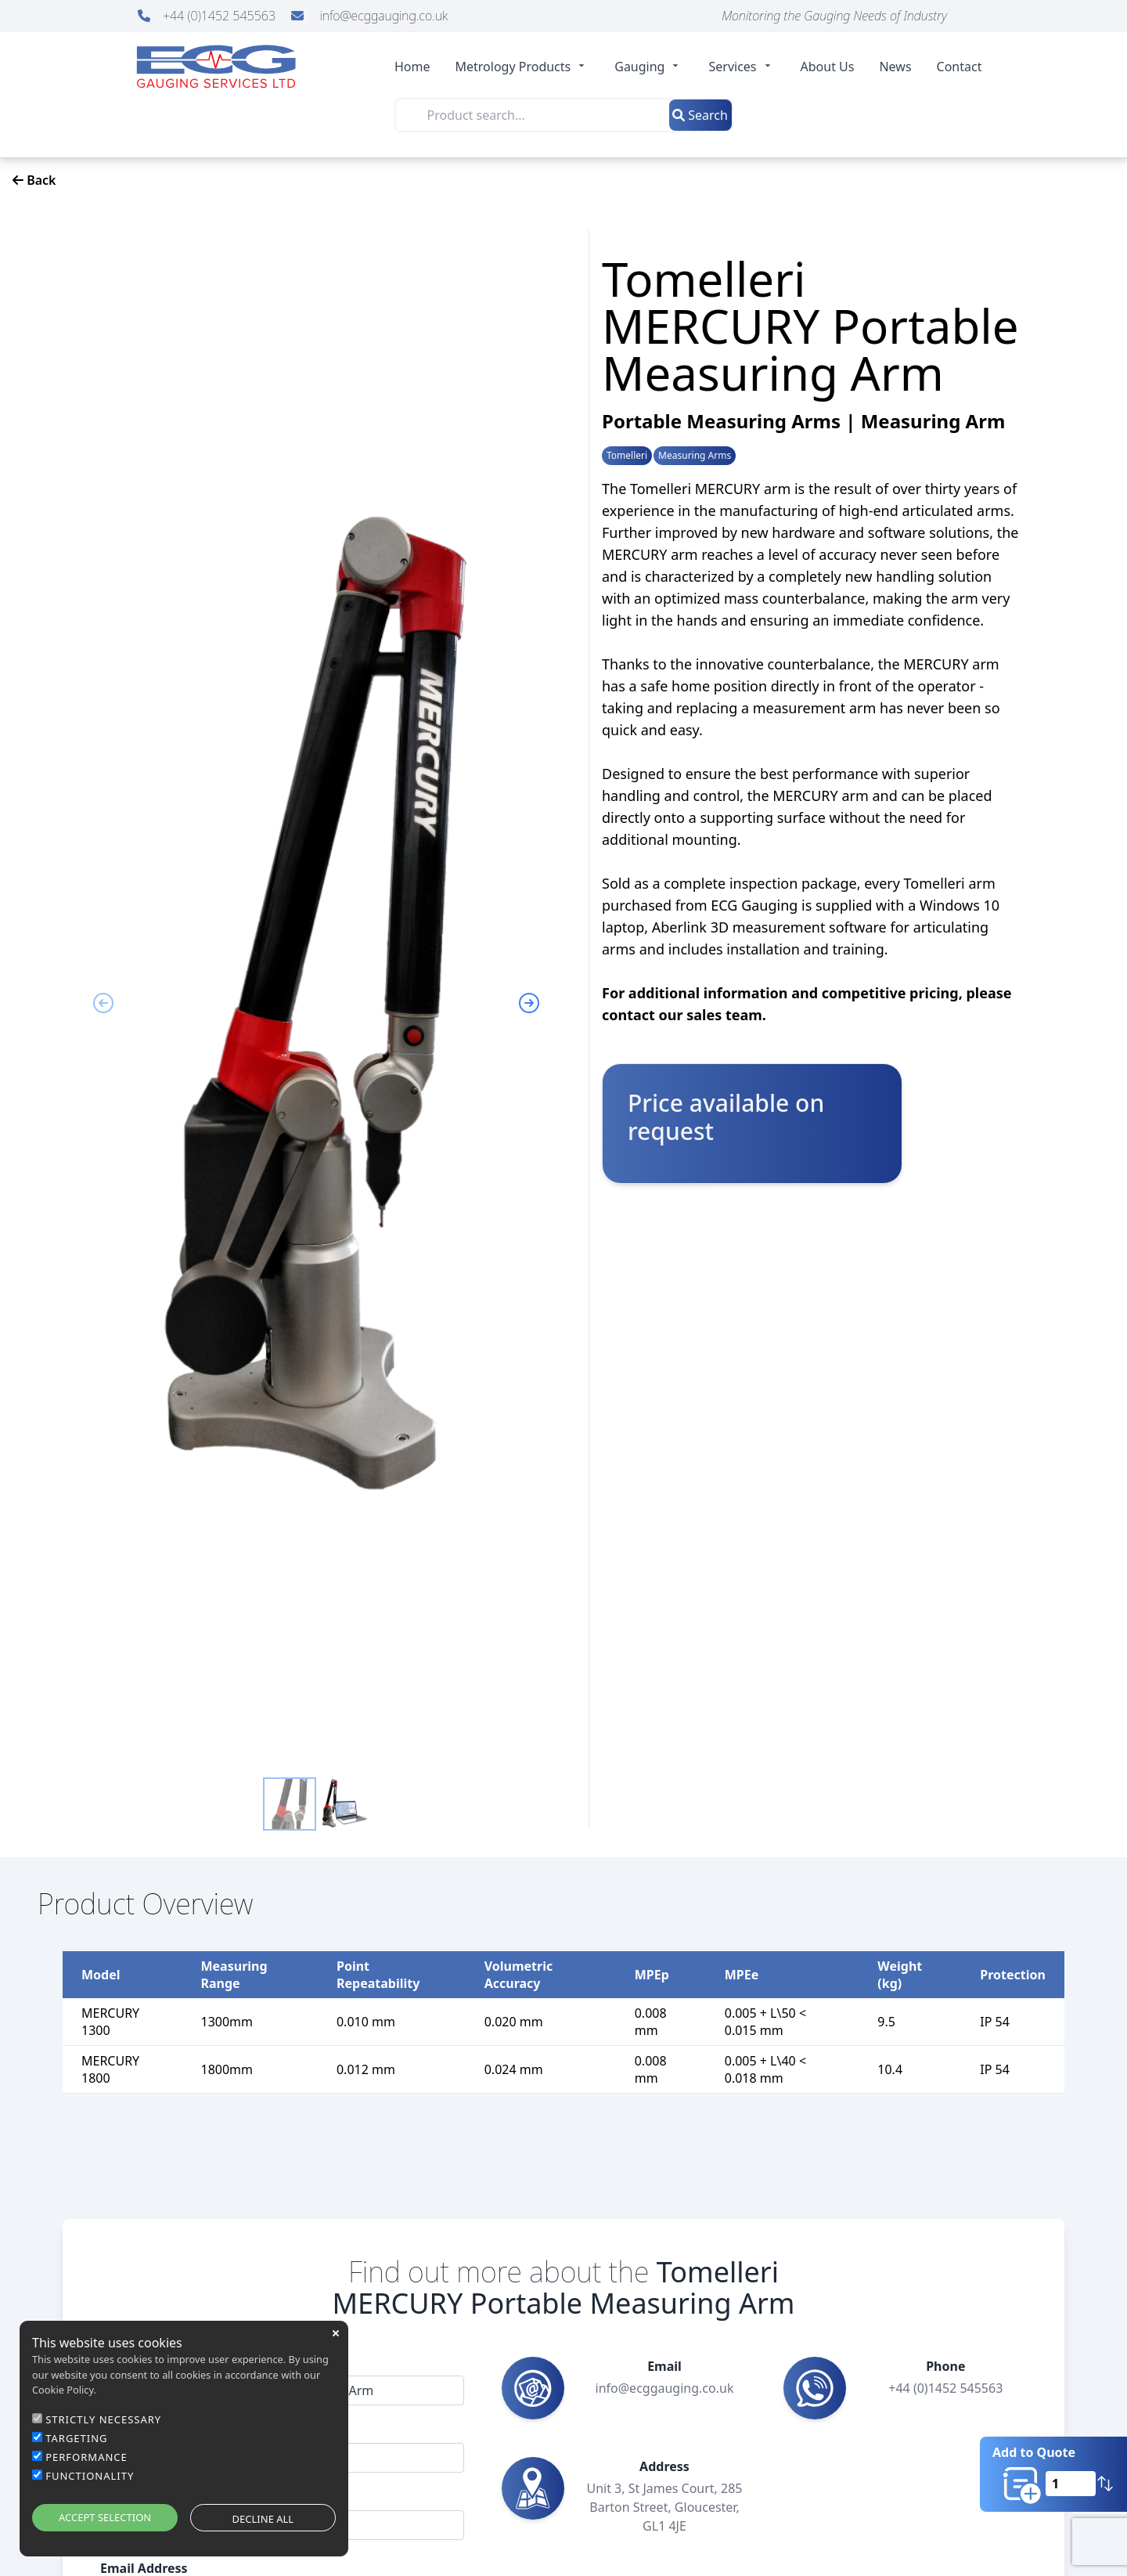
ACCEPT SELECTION (105, 2517)
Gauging (648, 66)
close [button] (335, 2333)
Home (412, 66)
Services (741, 66)
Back (34, 180)
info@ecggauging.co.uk (369, 15)
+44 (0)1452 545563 (208, 15)
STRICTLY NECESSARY (103, 2419)
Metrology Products (522, 66)
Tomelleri (627, 455)
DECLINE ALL (263, 2519)
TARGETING (76, 2438)
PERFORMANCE (86, 2457)
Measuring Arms (694, 455)
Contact (959, 66)
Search (700, 115)
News (895, 66)
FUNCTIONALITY (89, 2476)
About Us (828, 66)
